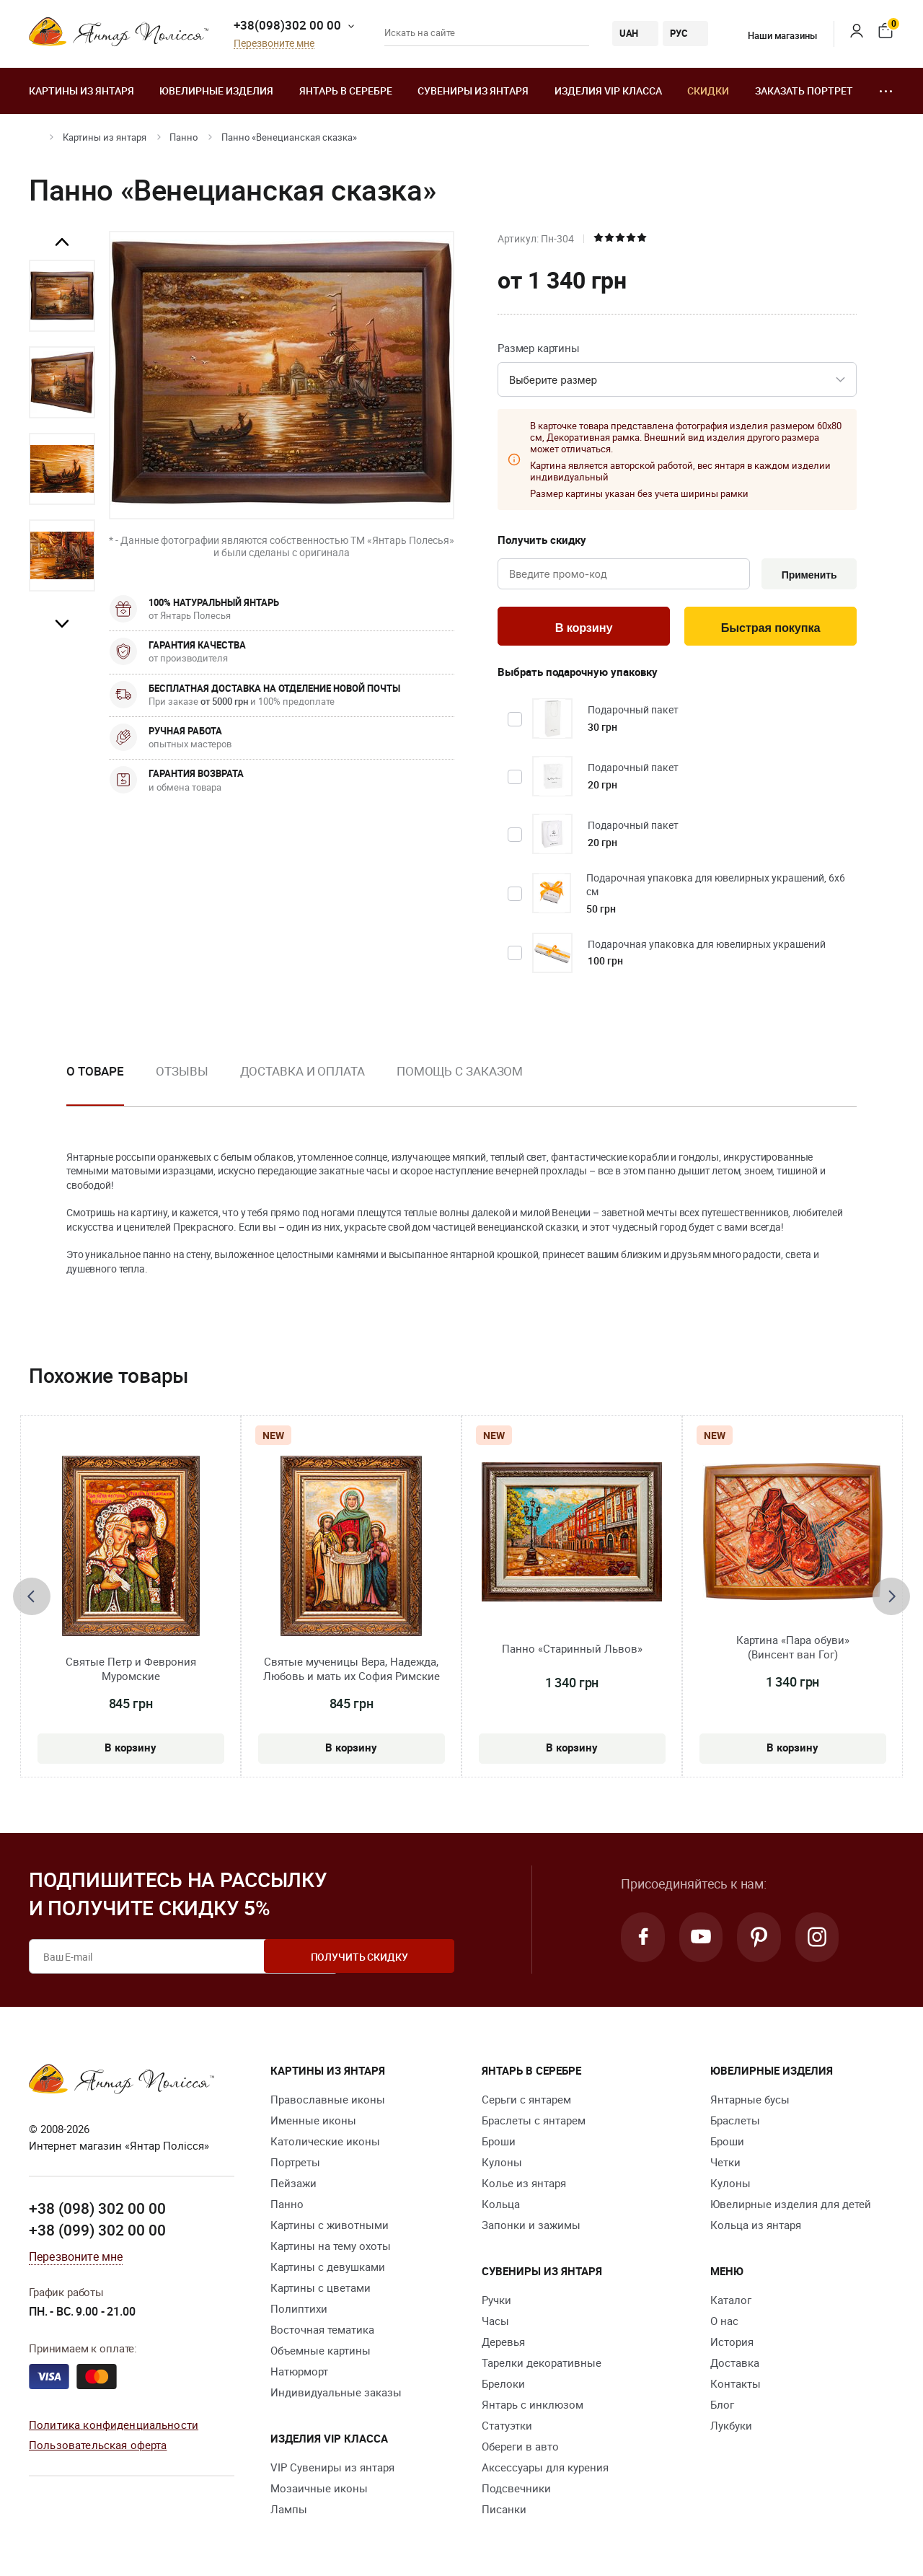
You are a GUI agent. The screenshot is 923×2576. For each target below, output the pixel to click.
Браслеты (735, 2123)
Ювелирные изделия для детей (790, 2206)
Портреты (295, 2165)
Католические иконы (325, 2144)
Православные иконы (327, 2102)
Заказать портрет (804, 90)
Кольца (501, 2206)
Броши (499, 2144)
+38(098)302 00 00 (287, 25)
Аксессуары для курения (545, 2470)
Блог (722, 2407)
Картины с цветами (320, 2290)
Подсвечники (516, 2491)
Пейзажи (293, 2186)
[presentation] (31, 1598)
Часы (495, 2323)
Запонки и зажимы (531, 2227)
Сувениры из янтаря (473, 90)
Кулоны (502, 2165)
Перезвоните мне (274, 43)
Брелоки (503, 2386)
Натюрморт (299, 2374)
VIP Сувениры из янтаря (332, 2470)
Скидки (708, 90)
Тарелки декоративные (541, 2365)
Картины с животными (329, 2227)
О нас (724, 2323)
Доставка (734, 2365)
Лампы (288, 2512)
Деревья (503, 2344)
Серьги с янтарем (526, 2102)
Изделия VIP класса (608, 90)
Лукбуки (731, 2428)
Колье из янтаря (524, 2186)
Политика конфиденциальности (113, 2426)
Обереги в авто (520, 2449)
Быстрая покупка (770, 629)
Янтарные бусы (750, 2102)
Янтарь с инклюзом (532, 2407)
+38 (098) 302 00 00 (97, 2211)
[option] (62, 296)
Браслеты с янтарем (534, 2123)
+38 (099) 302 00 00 (97, 2232)
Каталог (730, 2302)
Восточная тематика (322, 2332)
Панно (183, 137)
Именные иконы (313, 2123)
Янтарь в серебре (345, 90)
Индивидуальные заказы (336, 2395)
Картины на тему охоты (330, 2248)
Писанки (504, 2512)
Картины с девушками (327, 2269)
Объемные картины (320, 2353)
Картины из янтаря (81, 90)
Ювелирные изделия (216, 90)
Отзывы (182, 1073)
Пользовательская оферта (98, 2447)
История (732, 2344)
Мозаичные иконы (319, 2491)
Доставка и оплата (302, 1073)
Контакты (735, 2386)
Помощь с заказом (460, 1073)
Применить (807, 575)
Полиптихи (298, 2311)
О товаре (95, 1073)
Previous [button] (62, 242)
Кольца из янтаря (755, 2227)
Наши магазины (773, 35)
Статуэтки (507, 2428)
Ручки (496, 2302)
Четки (725, 2165)
